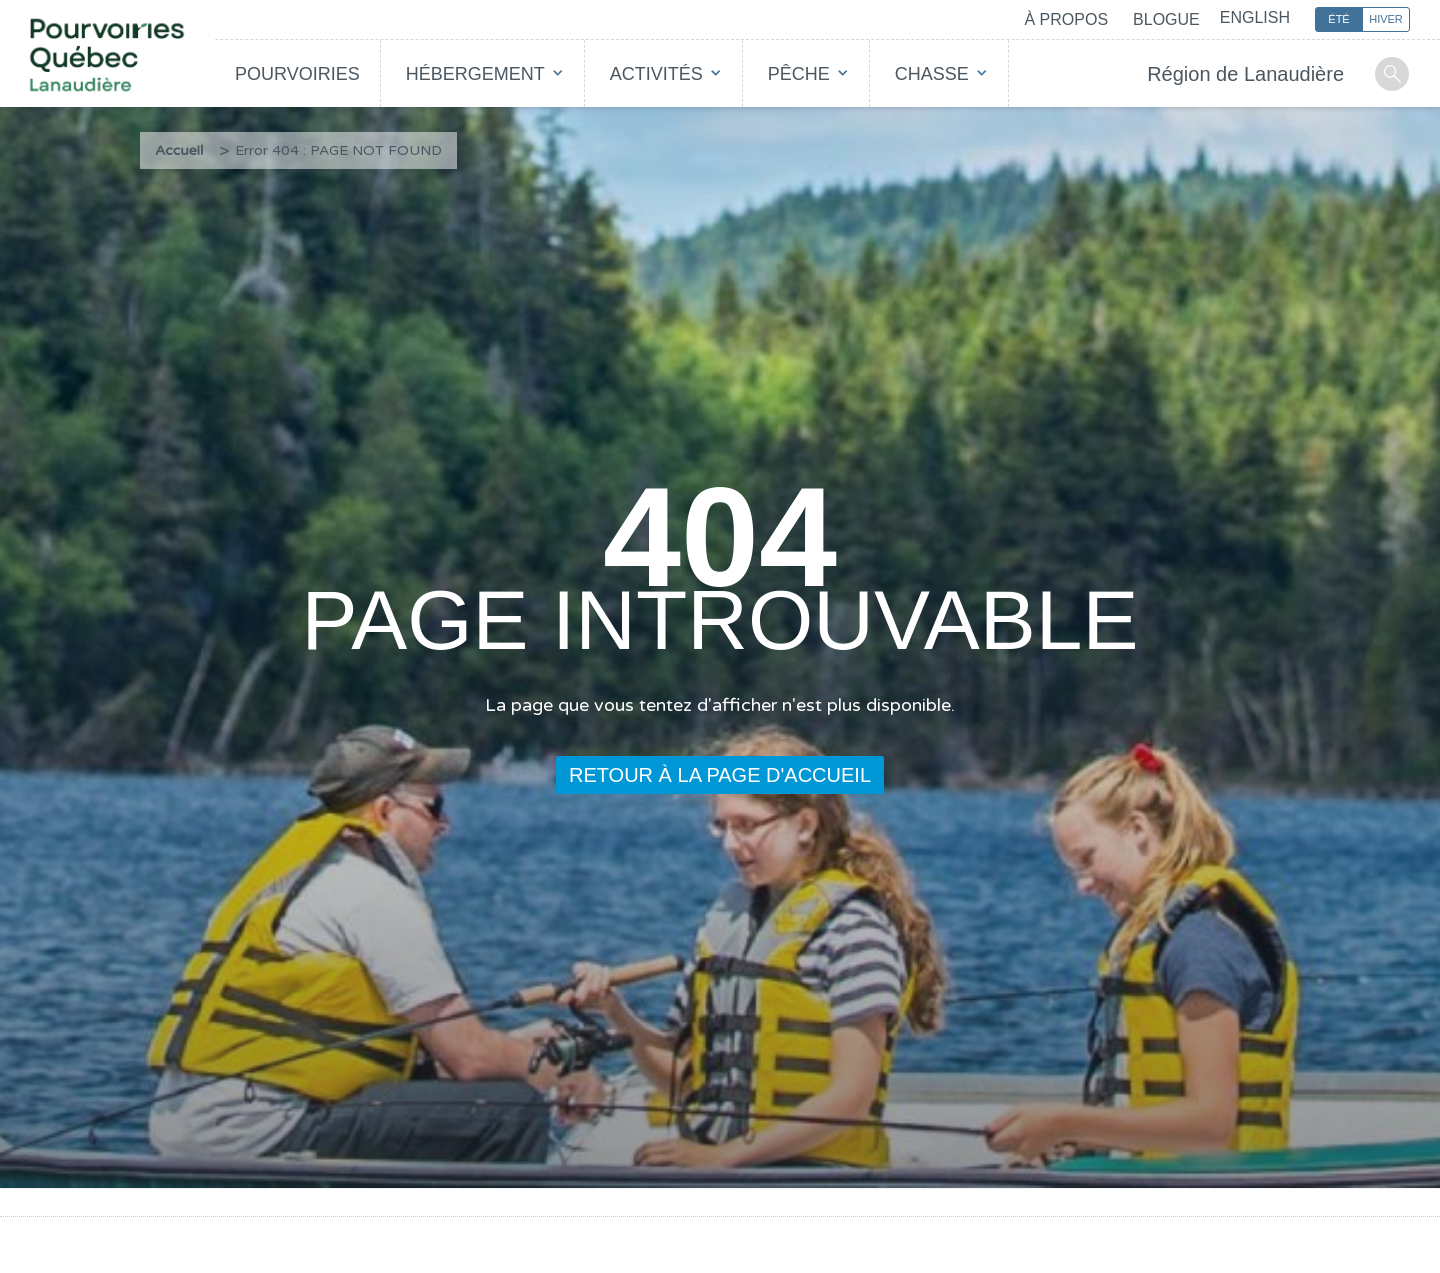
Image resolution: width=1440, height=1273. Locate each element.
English (1255, 17)
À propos (1066, 19)
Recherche (1392, 74)
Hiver (1386, 19)
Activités (656, 74)
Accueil (179, 150)
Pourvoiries (297, 74)
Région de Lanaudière (1245, 74)
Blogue (1166, 19)
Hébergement (475, 74)
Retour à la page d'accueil (720, 775)
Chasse (932, 74)
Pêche (799, 74)
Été (1338, 19)
